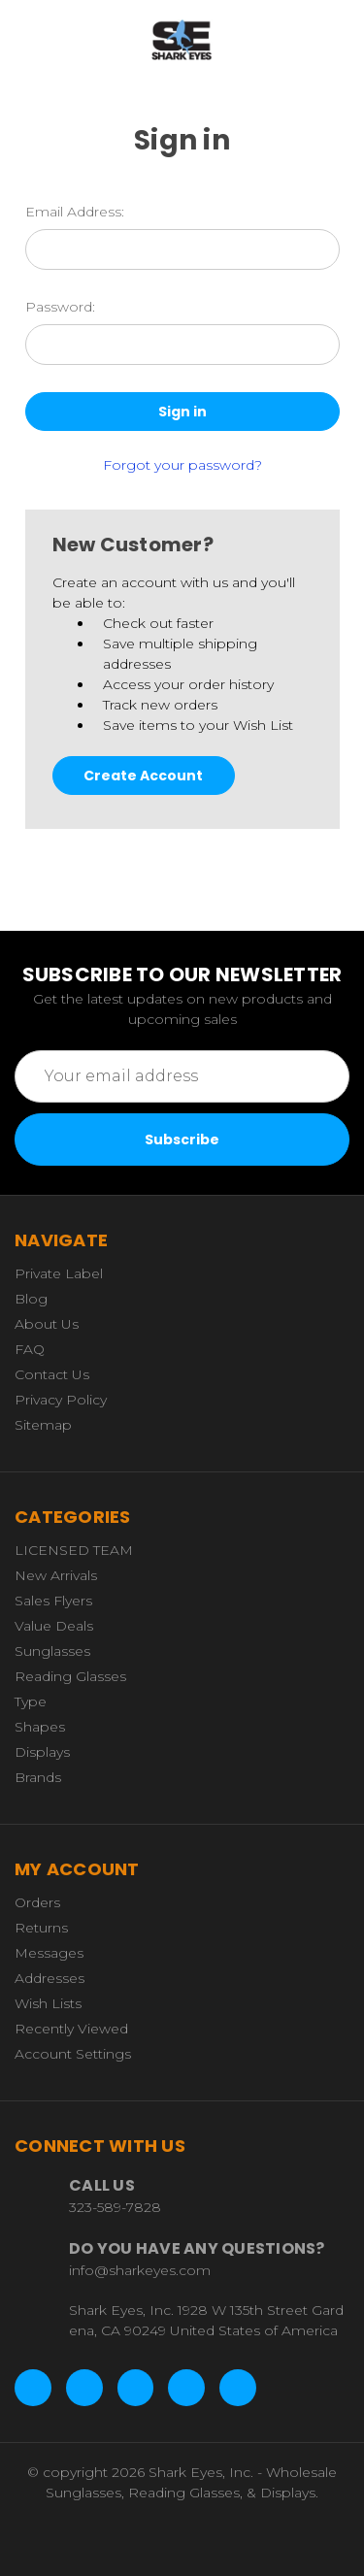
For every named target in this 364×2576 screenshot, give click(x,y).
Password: (60, 306)
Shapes (40, 1726)
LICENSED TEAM (74, 1550)
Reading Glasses (70, 1676)
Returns (41, 1927)
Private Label (59, 1273)
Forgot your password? (182, 465)
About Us (47, 1324)
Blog (31, 1298)
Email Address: (74, 211)
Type (31, 1701)
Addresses (49, 1978)
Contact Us (52, 1374)
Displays (42, 1752)
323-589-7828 (115, 2207)
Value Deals (54, 1626)
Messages (49, 1953)
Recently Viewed (71, 2028)
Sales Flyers (53, 1600)
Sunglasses (52, 1651)
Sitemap (43, 1425)
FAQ (30, 1349)
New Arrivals (56, 1575)
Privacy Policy (61, 1399)
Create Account (143, 775)
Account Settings (73, 2054)
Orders (37, 1902)
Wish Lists (48, 2003)
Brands (38, 1777)
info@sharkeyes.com (140, 2270)
